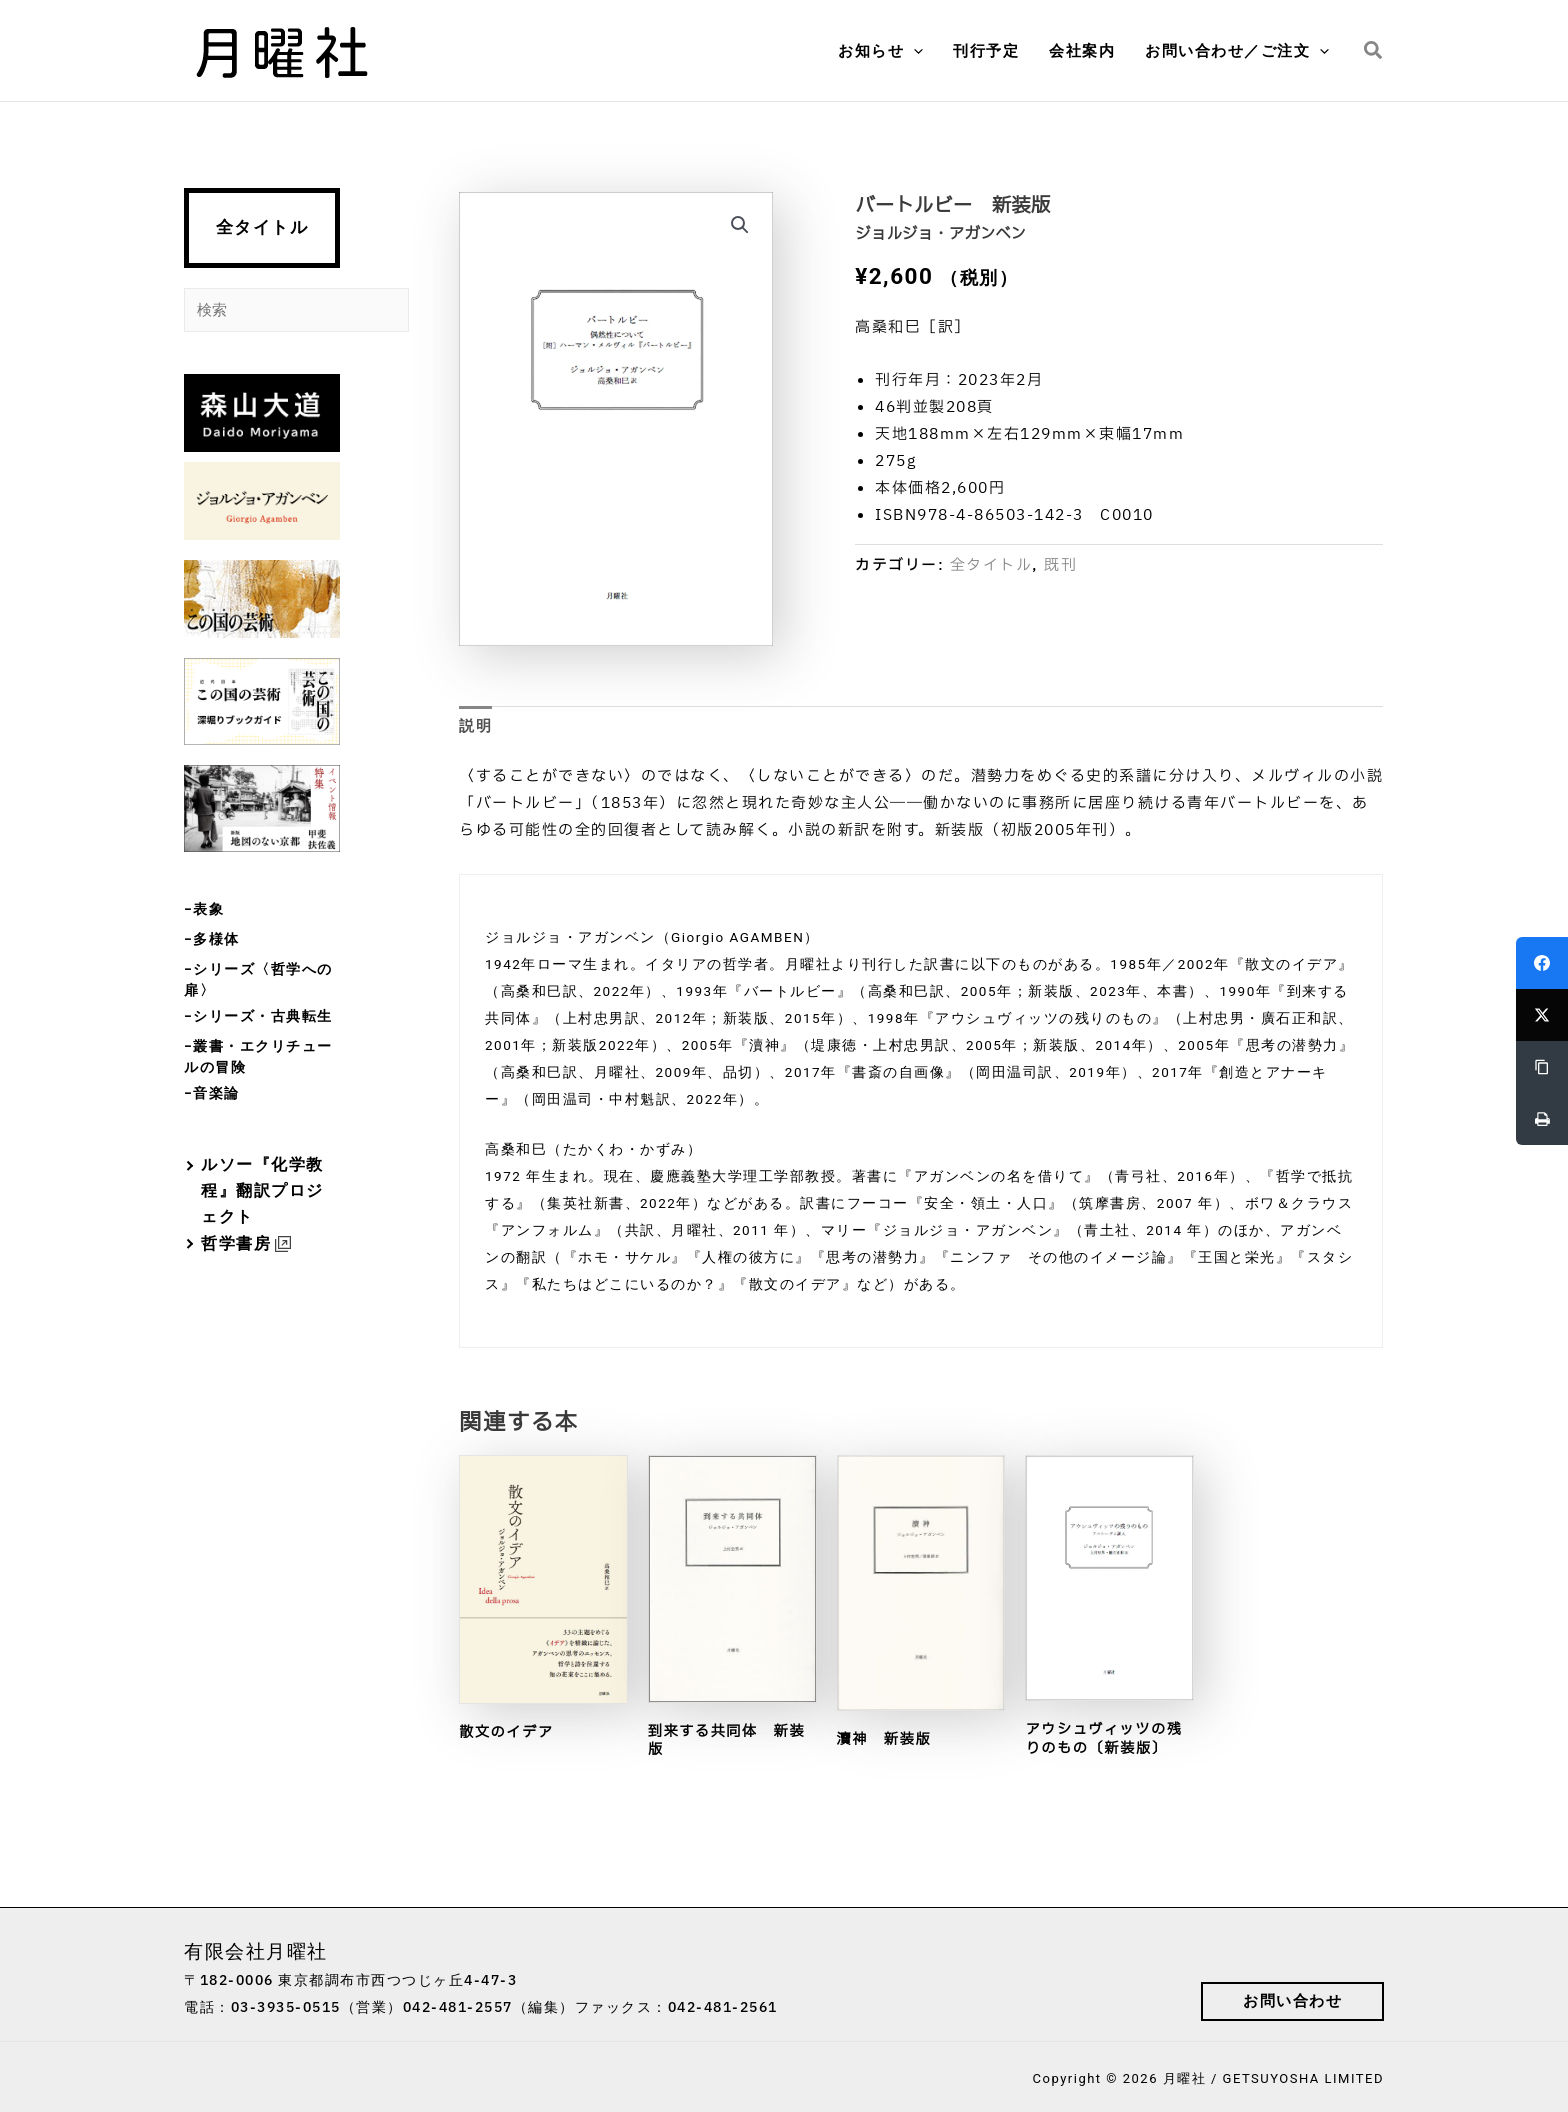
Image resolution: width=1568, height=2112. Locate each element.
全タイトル (262, 227)
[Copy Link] (1542, 1067)
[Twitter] (1542, 1015)
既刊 (1060, 565)
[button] (913, 51)
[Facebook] (1542, 963)
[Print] (1542, 1119)
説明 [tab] (475, 726)
